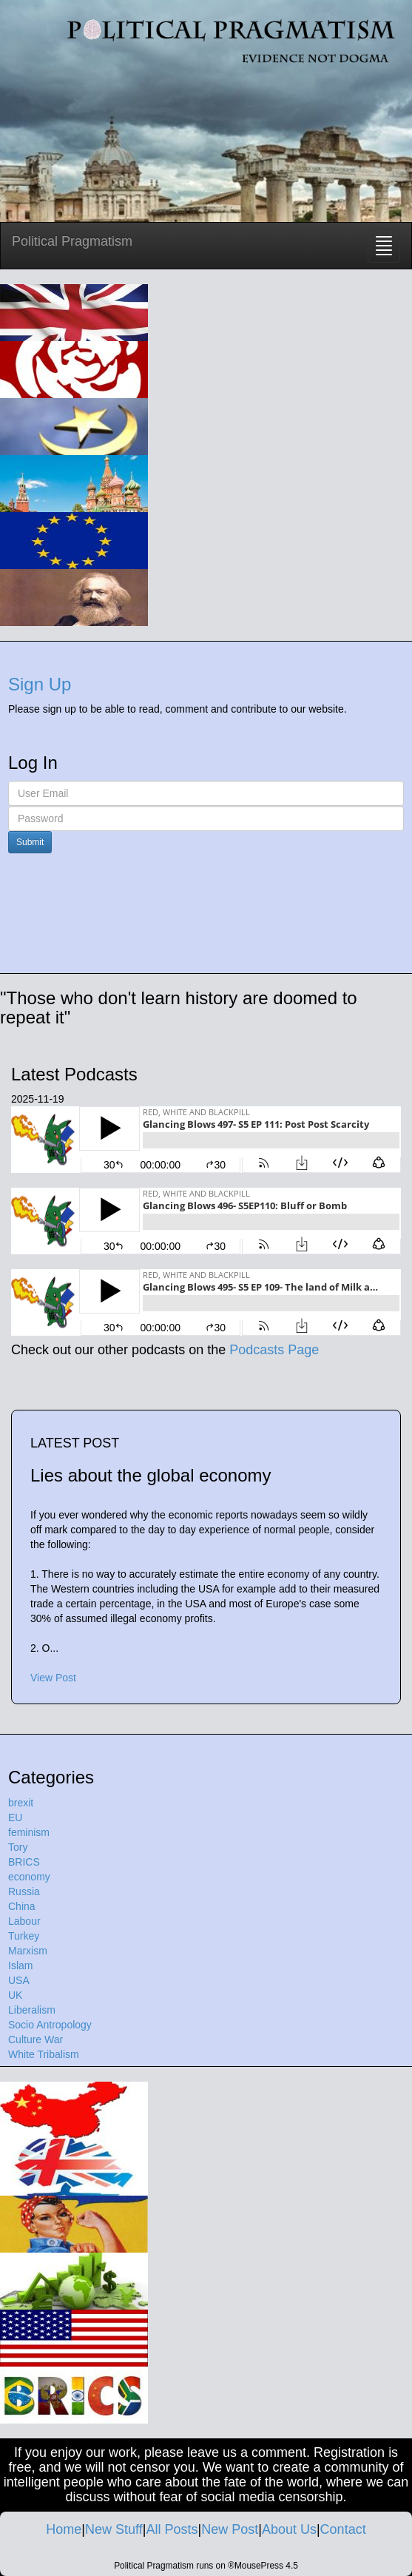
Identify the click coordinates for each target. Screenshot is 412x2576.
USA (19, 1980)
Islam (20, 1965)
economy (29, 1877)
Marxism (27, 1951)
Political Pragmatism (72, 241)
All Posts (171, 2529)
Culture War (35, 2039)
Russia (24, 1891)
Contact (343, 2529)
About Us (289, 2529)
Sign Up (39, 684)
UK (15, 1995)
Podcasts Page (274, 1349)
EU (15, 1817)
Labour (24, 1921)
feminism (29, 1832)
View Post (53, 1678)
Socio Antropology (50, 2025)
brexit (20, 1803)
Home (63, 2529)
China (22, 1906)
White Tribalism (43, 2054)
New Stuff (114, 2529)
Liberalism (31, 2010)
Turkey (23, 1936)
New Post (229, 2529)
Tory (17, 1847)
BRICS (24, 1862)
